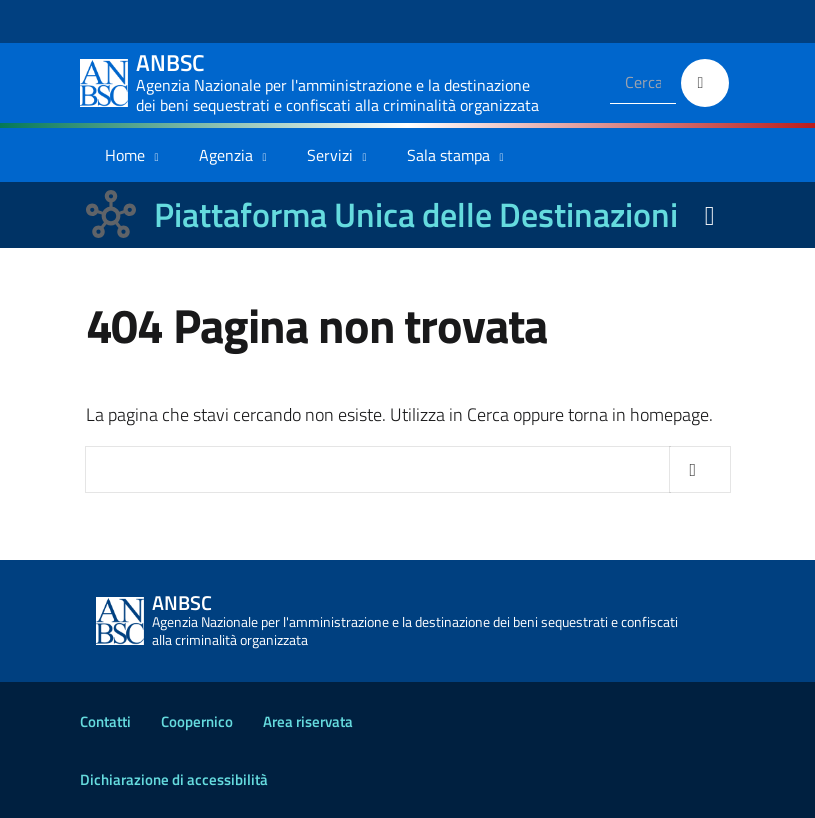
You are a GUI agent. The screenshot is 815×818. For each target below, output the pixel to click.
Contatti (105, 721)
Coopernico (197, 721)
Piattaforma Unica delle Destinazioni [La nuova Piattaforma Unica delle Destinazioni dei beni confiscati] (416, 214)
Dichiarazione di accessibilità (174, 779)
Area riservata (308, 721)
